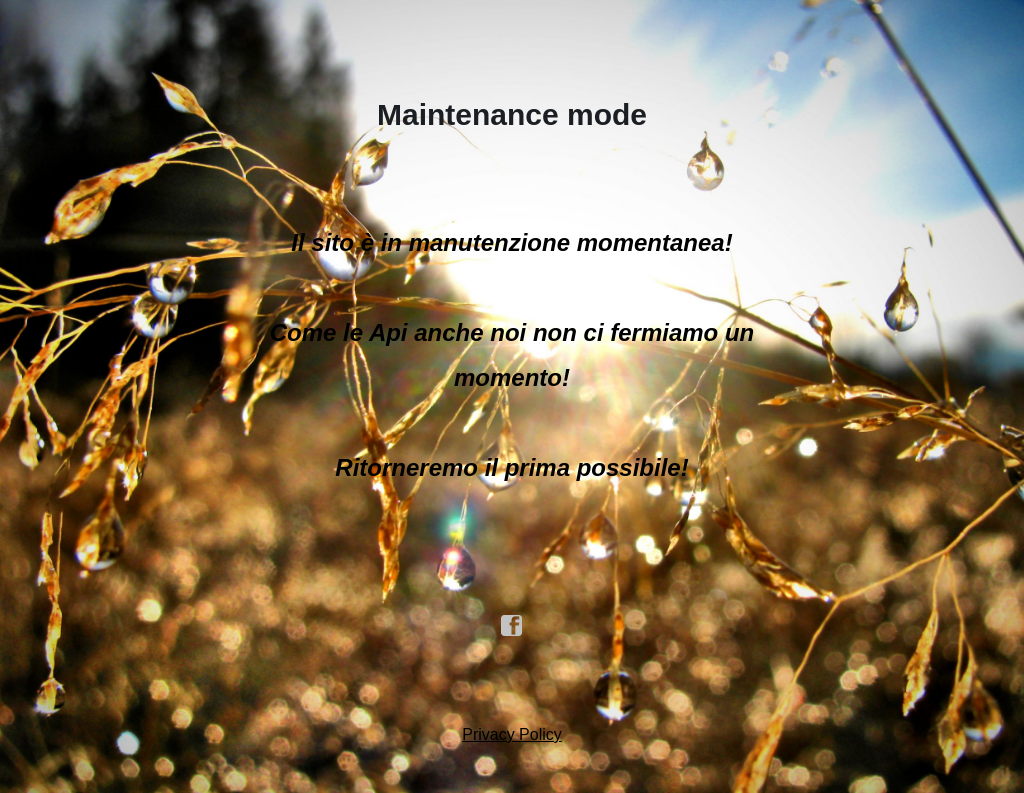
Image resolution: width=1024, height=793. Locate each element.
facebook (512, 626)
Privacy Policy (512, 734)
